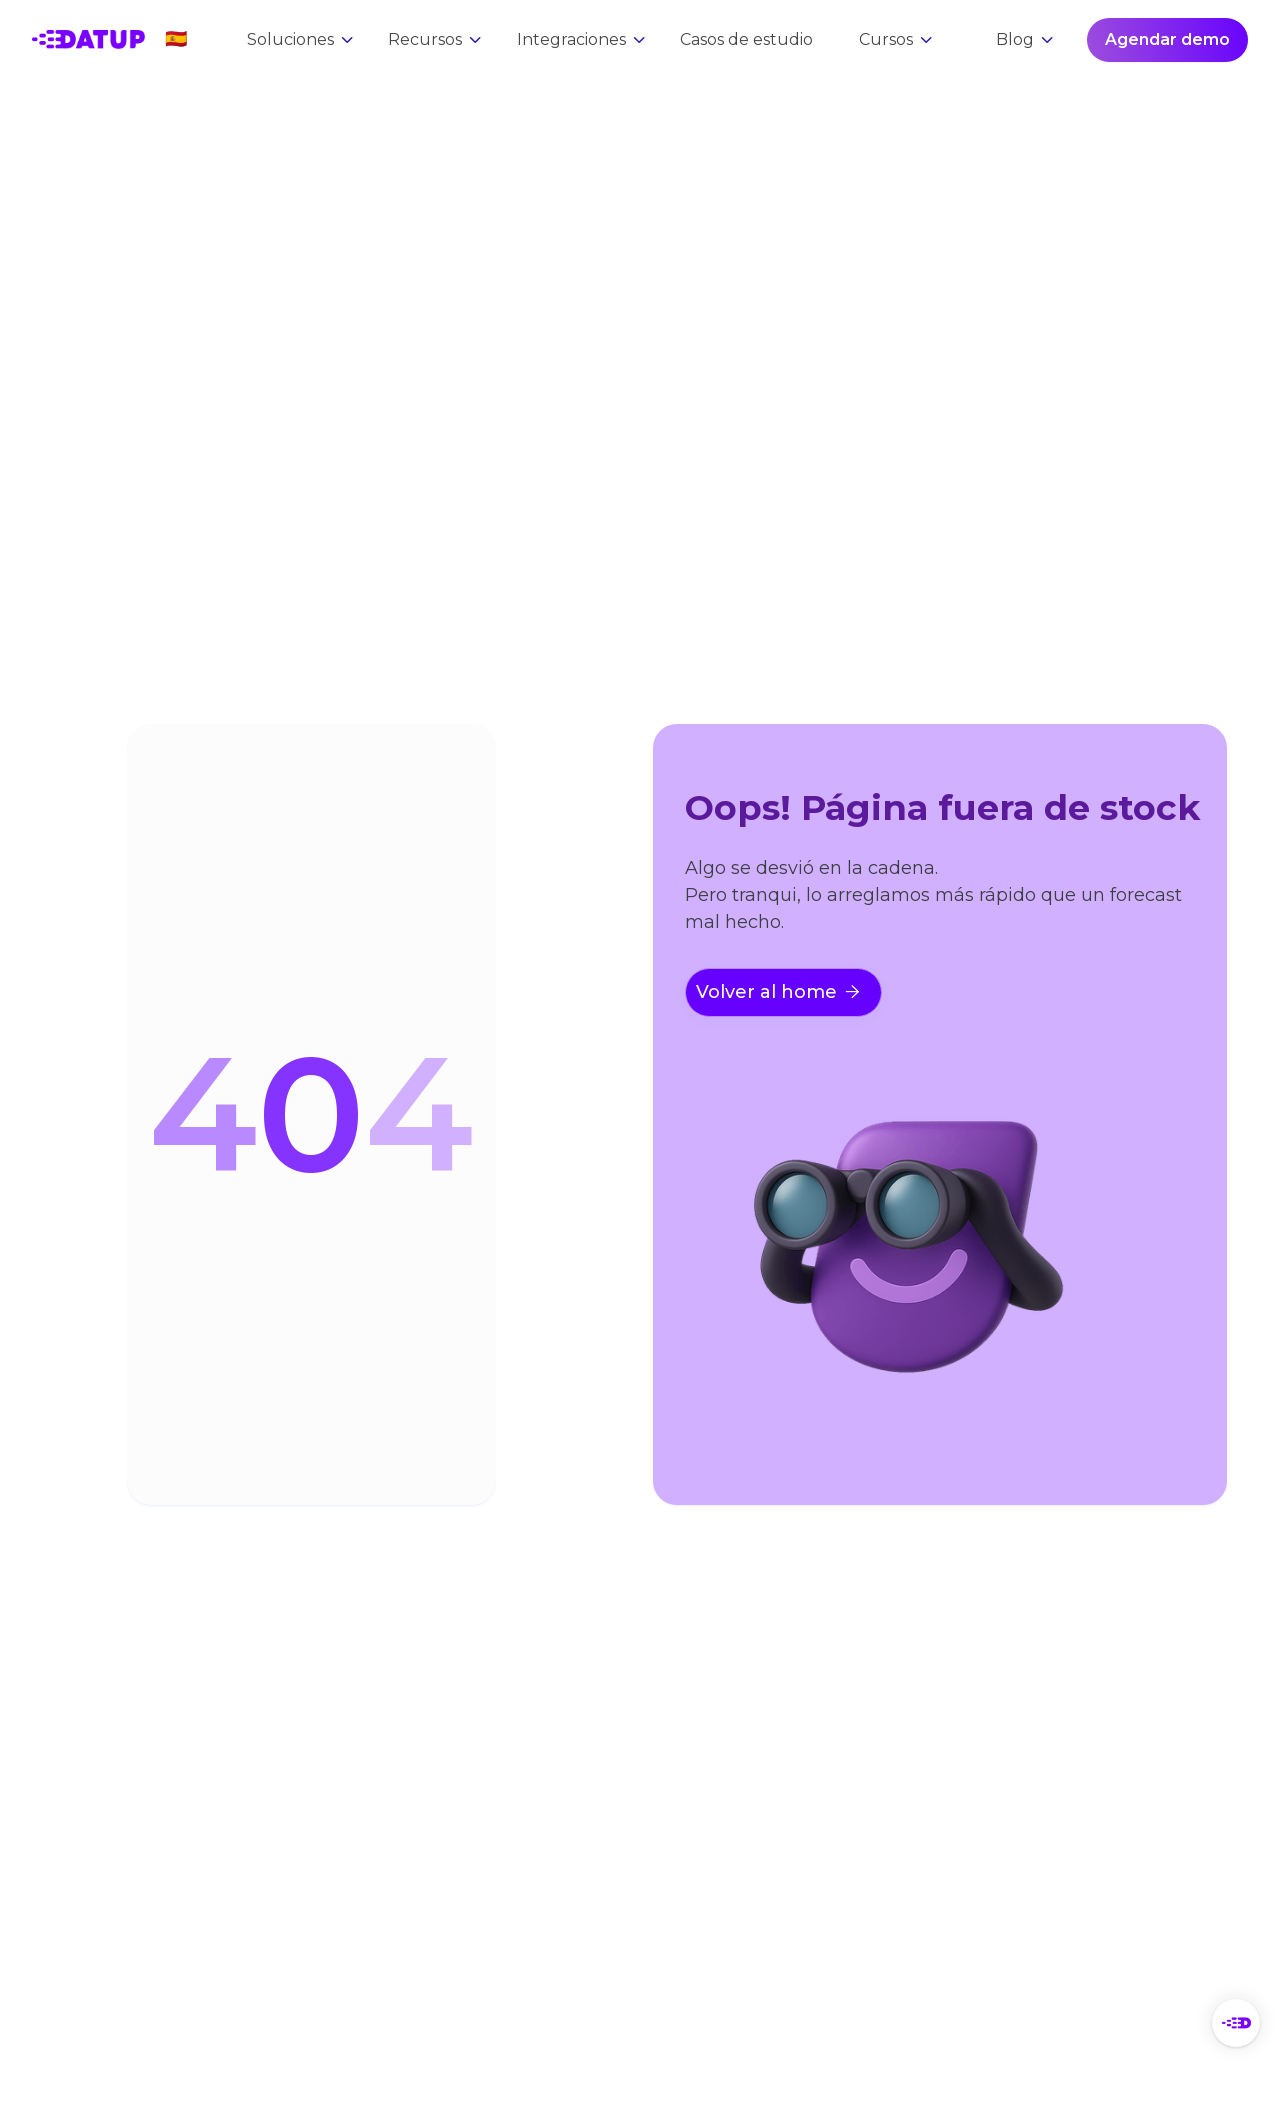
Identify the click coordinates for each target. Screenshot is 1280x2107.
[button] (176, 39)
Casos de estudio (746, 39)
